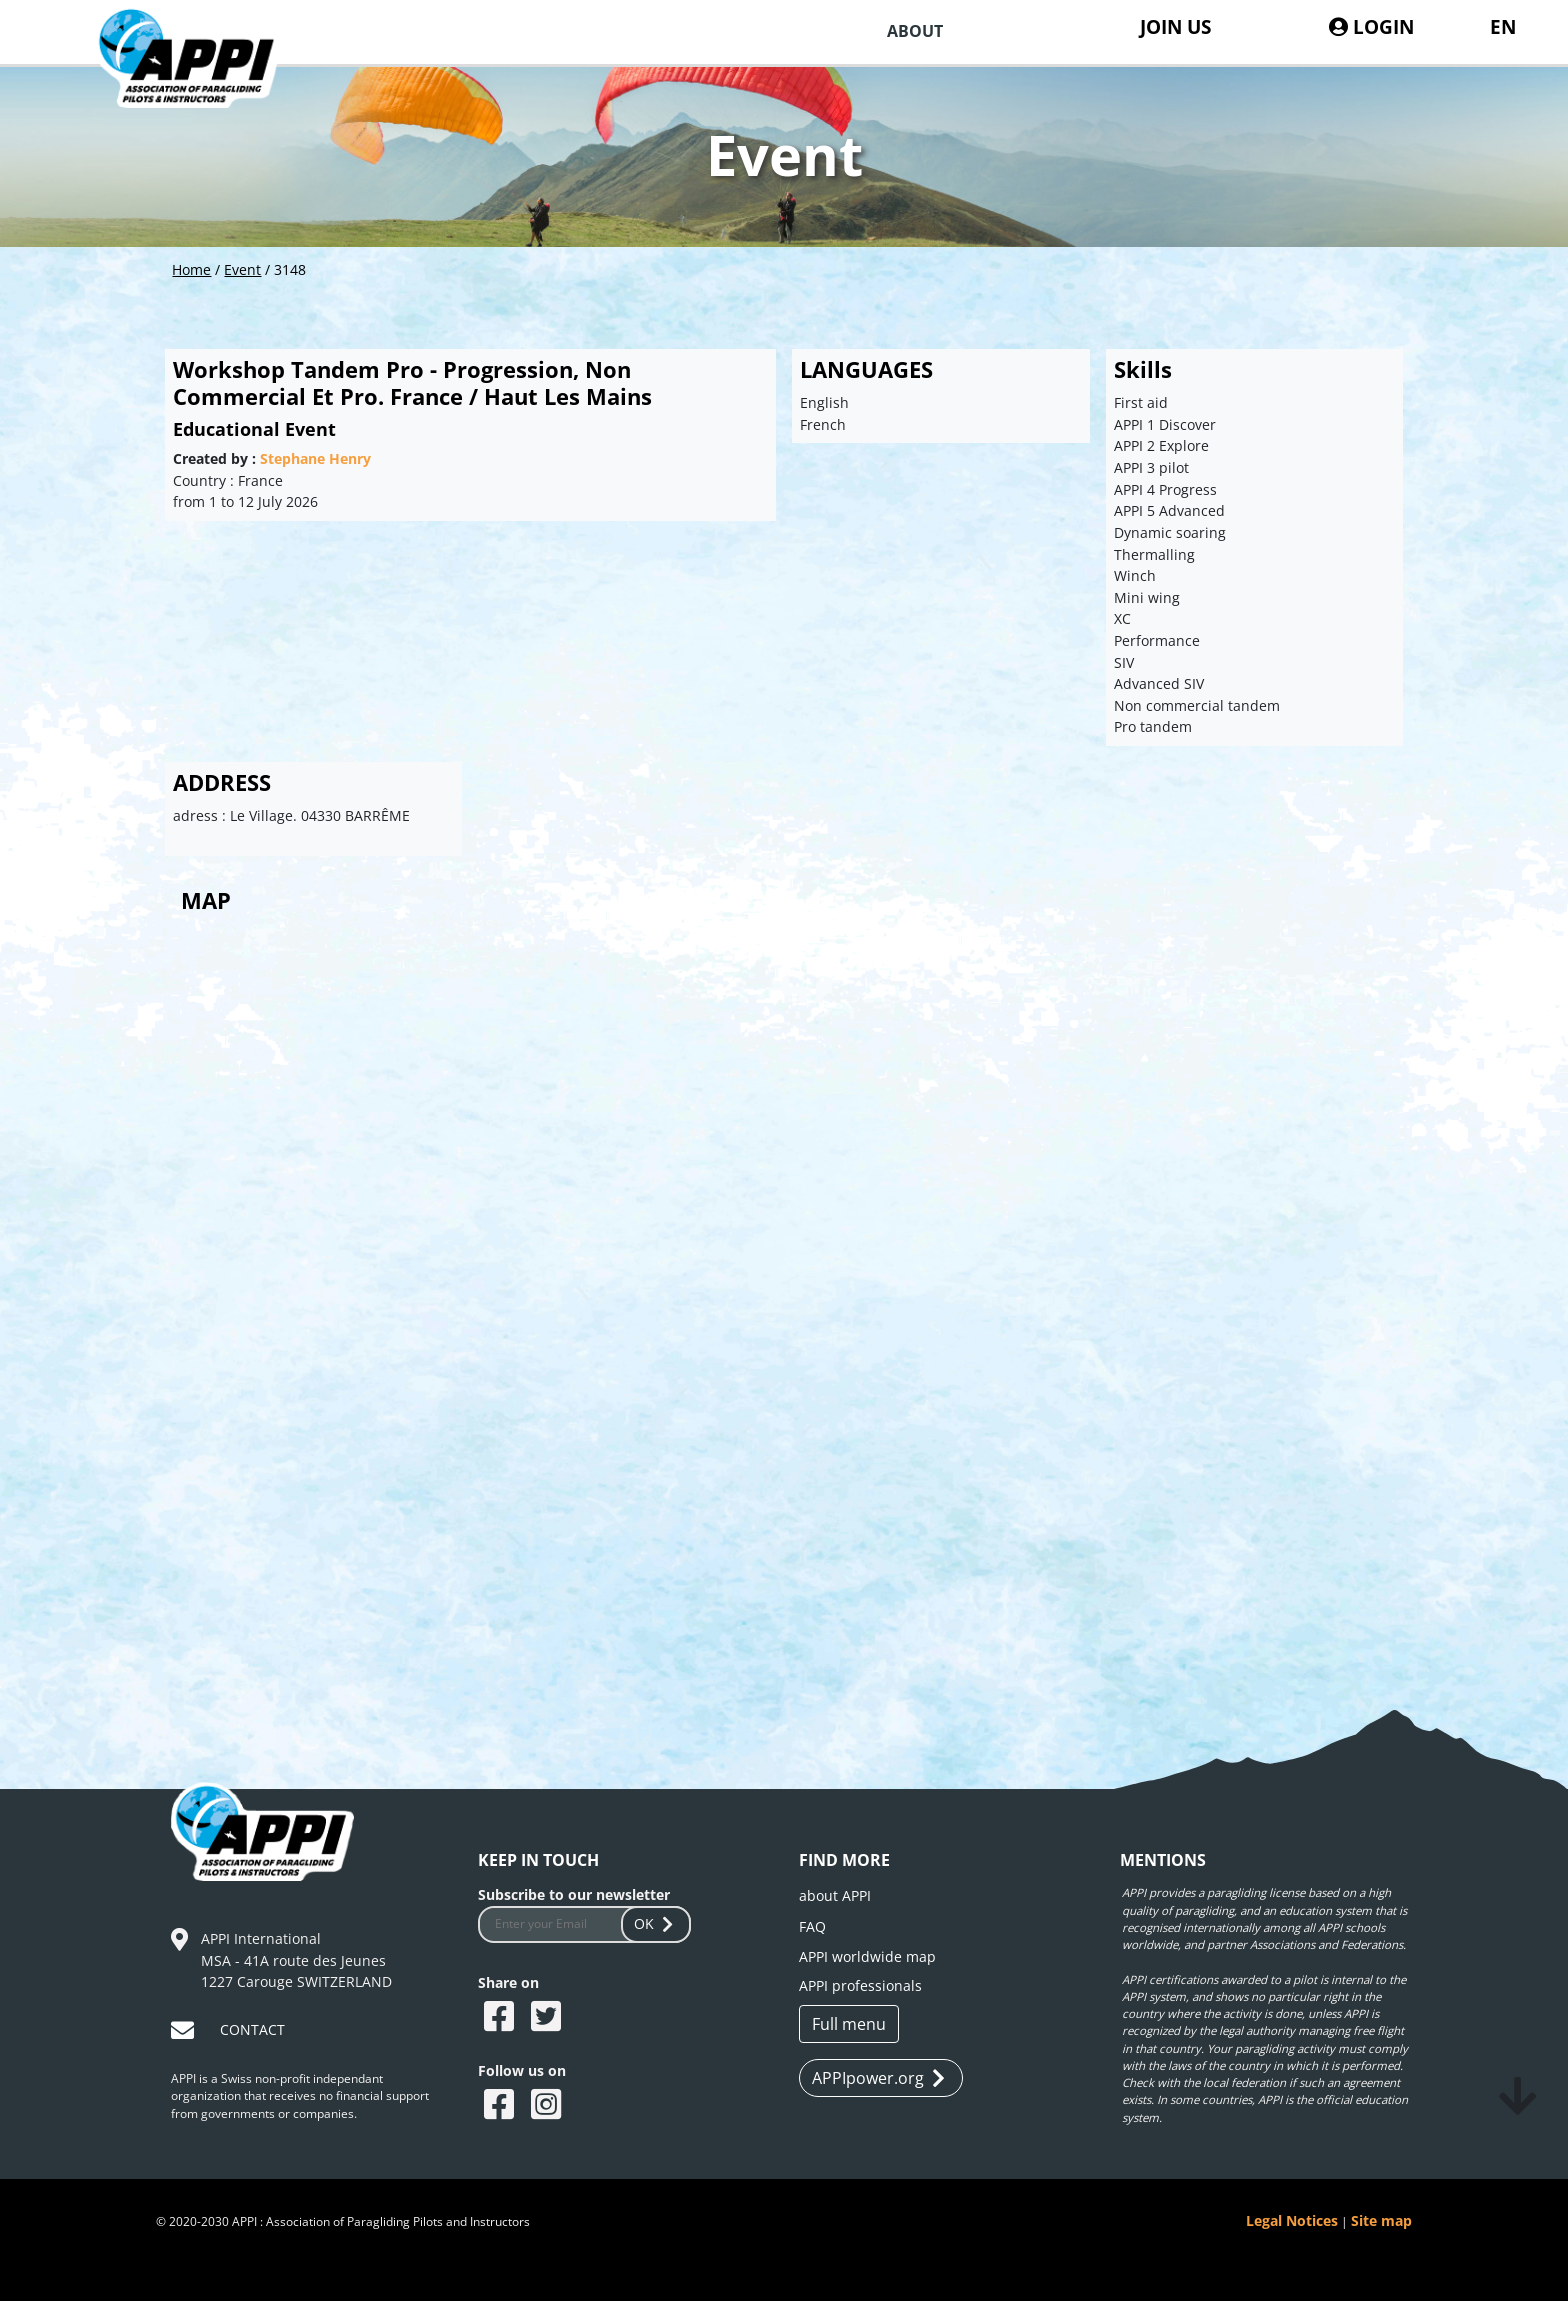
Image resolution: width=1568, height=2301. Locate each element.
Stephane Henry (315, 458)
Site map (1381, 2220)
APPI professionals (860, 1985)
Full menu (849, 2024)
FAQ (812, 1926)
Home (191, 269)
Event (242, 269)
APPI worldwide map (867, 1956)
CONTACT (252, 2029)
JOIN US (1175, 26)
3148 (290, 269)
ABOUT (915, 31)
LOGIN (1371, 26)
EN (1503, 26)
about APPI (835, 1895)
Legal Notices (1292, 2220)
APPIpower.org (878, 2078)
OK (656, 1923)
